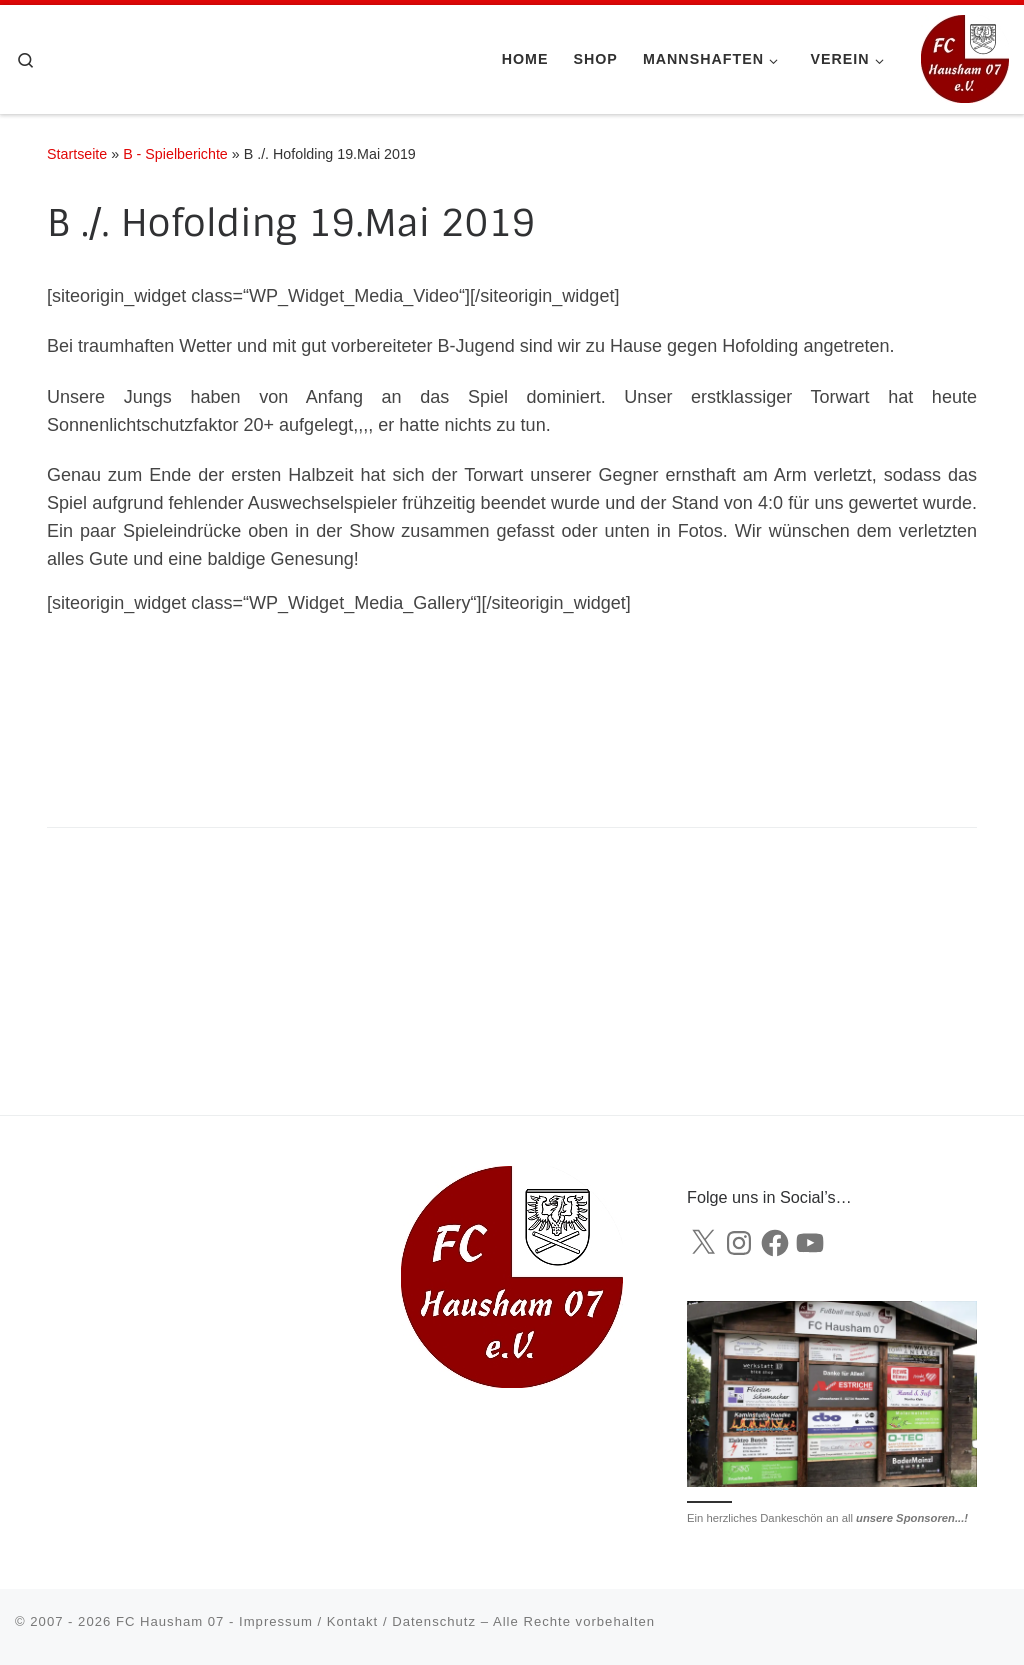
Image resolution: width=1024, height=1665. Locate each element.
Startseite (77, 154)
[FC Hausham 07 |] (965, 57)
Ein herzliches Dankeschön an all (827, 1518)
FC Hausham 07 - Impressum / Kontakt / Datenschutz (296, 1621)
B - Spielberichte (175, 154)
